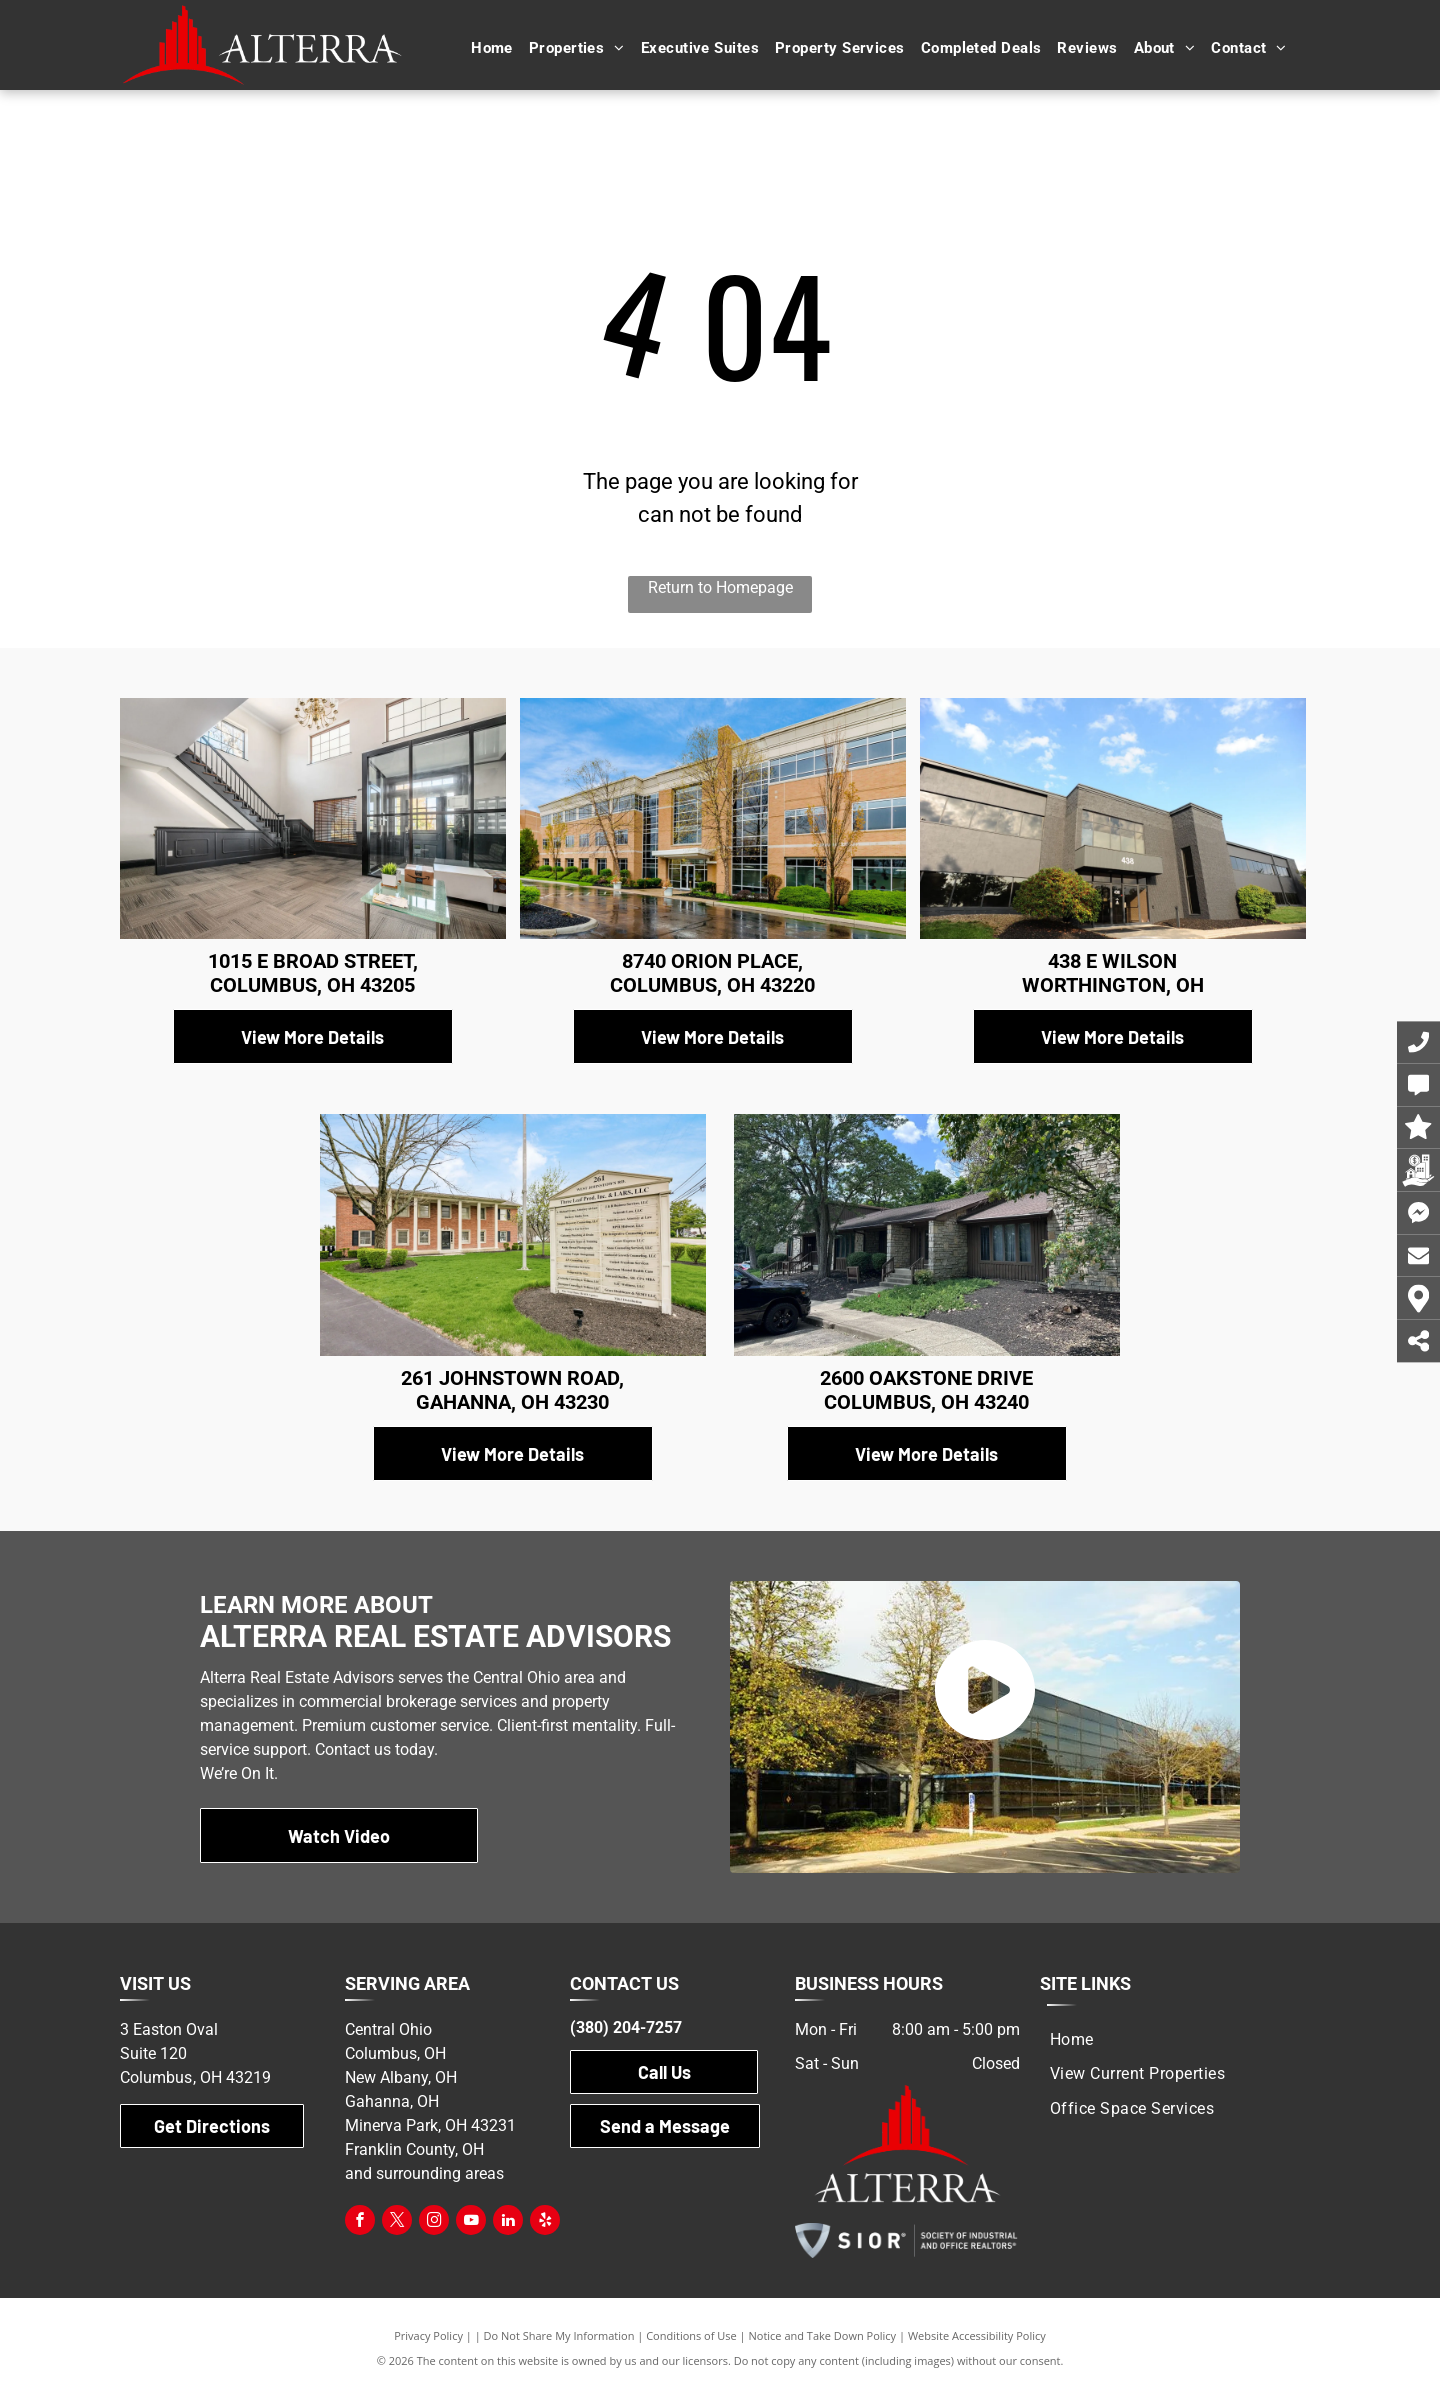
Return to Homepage (720, 587)
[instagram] (434, 2222)
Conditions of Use (691, 2335)
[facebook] (360, 2222)
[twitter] (397, 2222)
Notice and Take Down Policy (823, 2335)
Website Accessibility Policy (977, 2335)
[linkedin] (508, 2222)
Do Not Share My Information (559, 2335)
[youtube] (471, 2222)
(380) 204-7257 (626, 2027)
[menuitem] (492, 48)
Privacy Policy (428, 2335)
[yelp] (545, 2222)
